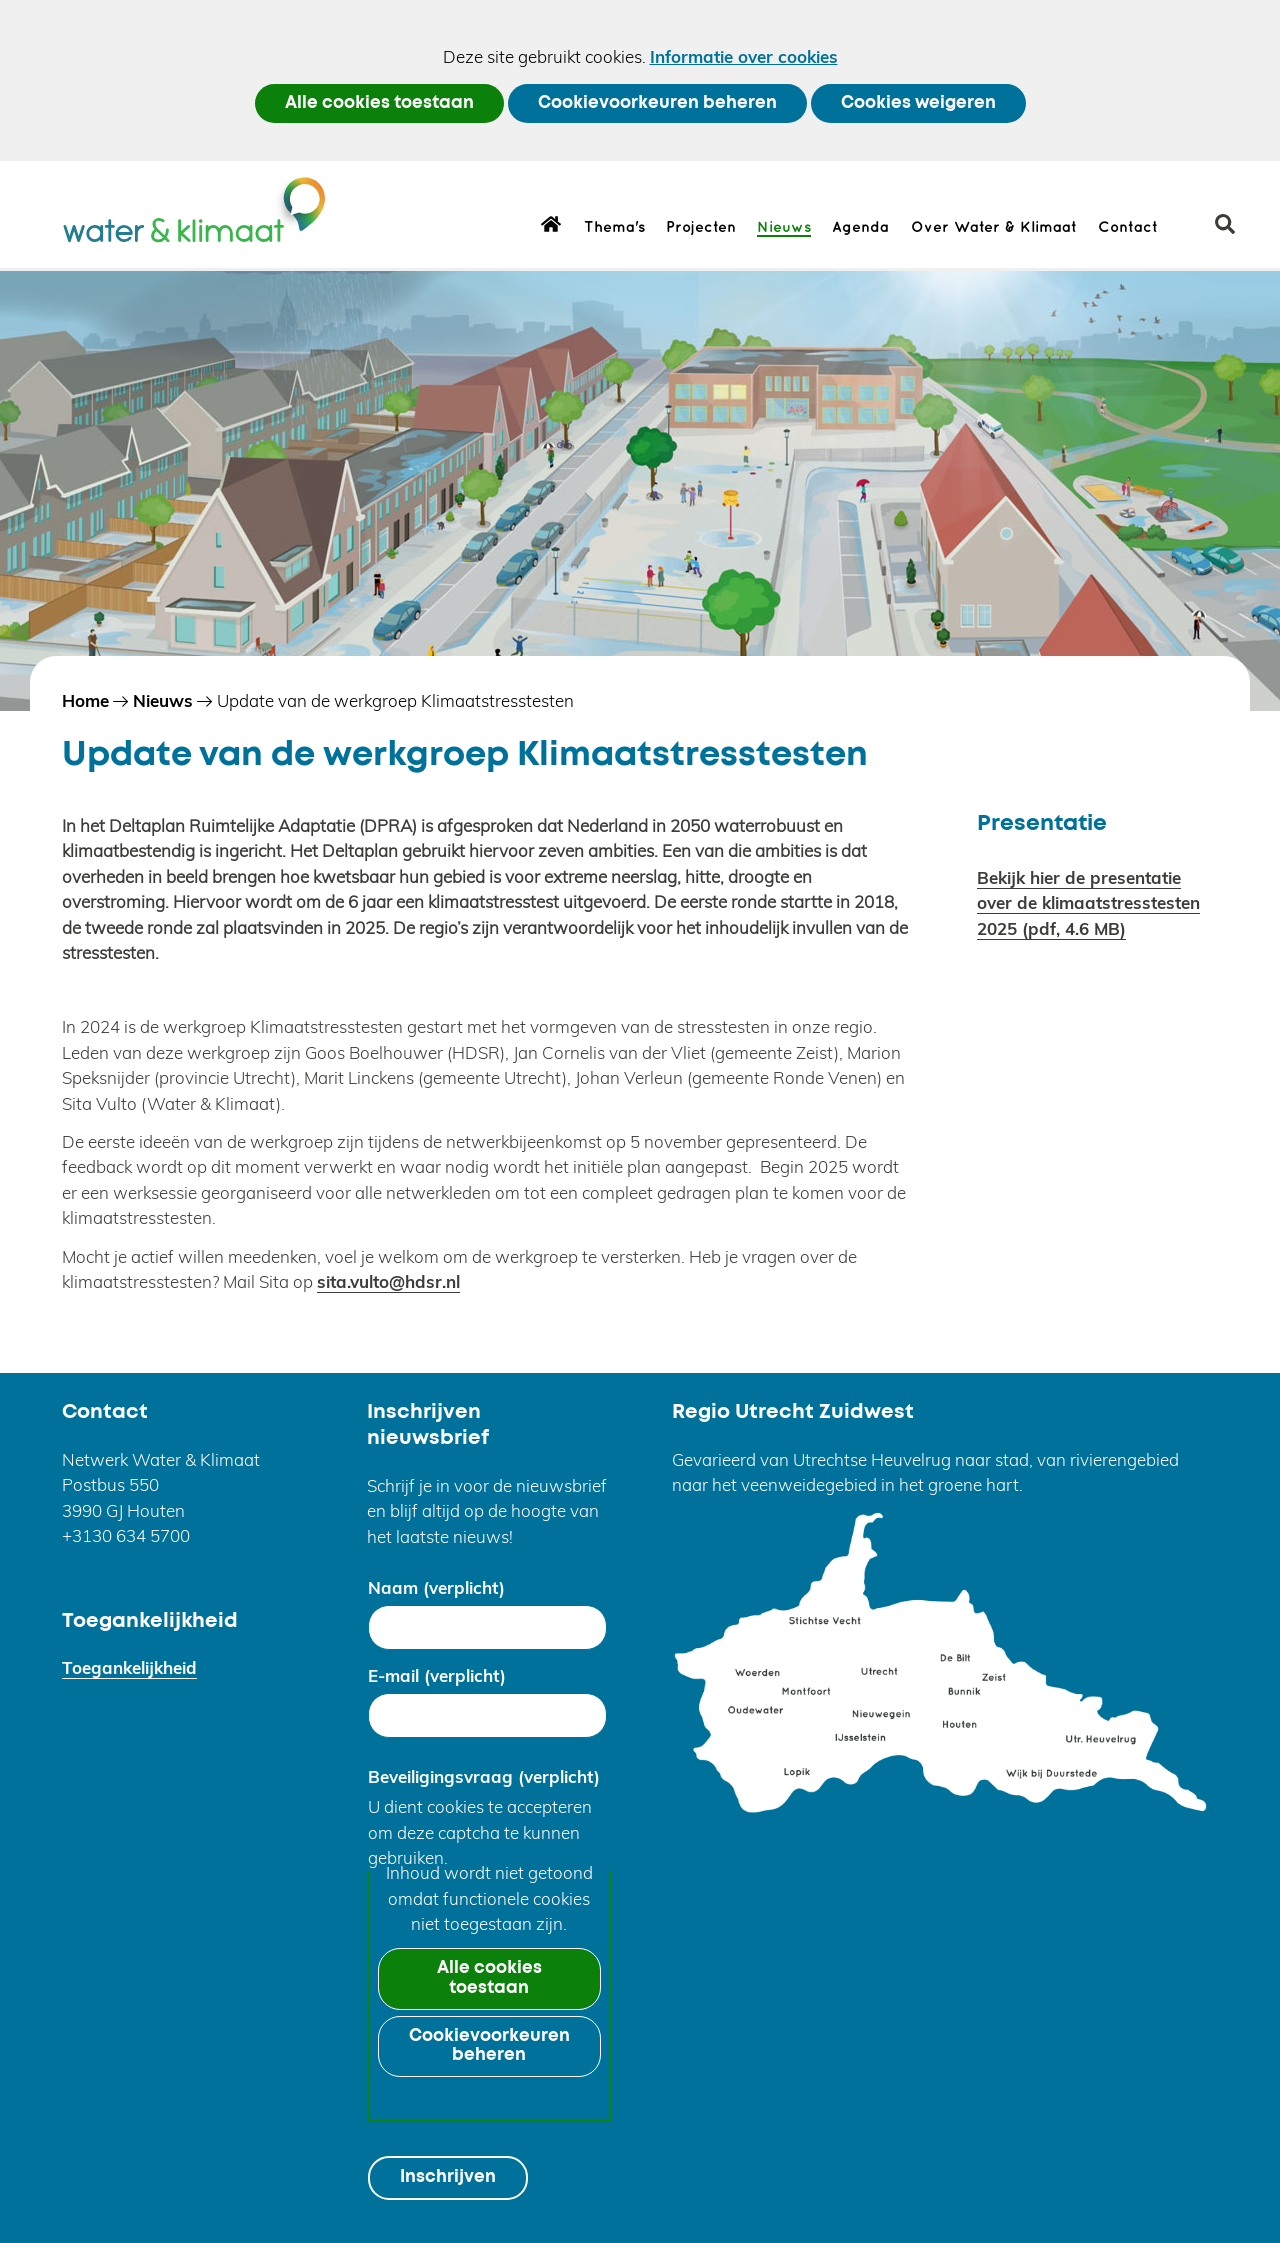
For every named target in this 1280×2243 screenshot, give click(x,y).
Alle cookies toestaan (379, 103)
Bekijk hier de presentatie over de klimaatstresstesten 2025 (1088, 903)
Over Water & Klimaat (994, 228)
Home (551, 223)
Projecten (701, 228)
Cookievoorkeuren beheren (657, 103)
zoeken (1232, 231)
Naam (436, 1587)
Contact (1128, 228)
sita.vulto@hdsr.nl (388, 1281)
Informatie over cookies (744, 56)
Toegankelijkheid (129, 1667)
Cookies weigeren (918, 103)
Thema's (614, 228)
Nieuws (784, 228)
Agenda (860, 228)
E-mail (437, 1675)
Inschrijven (448, 2177)
